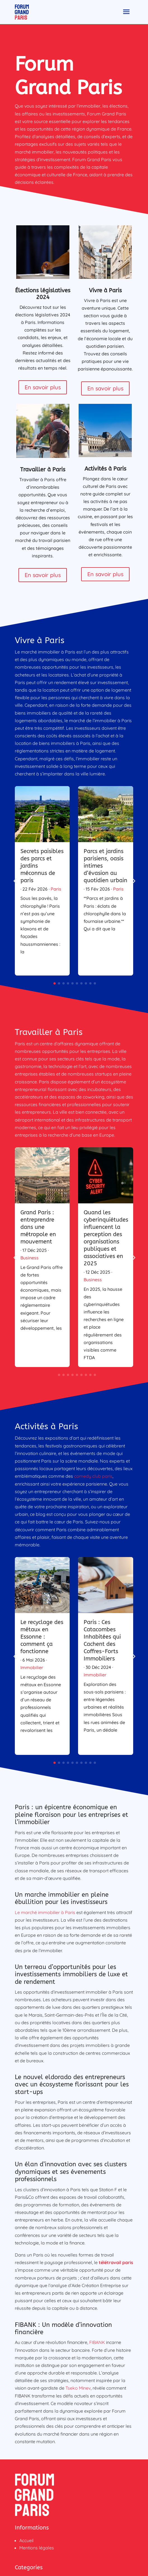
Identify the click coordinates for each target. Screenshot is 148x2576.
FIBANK (97, 2342)
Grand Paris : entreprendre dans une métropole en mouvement (38, 1227)
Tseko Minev (78, 2388)
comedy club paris (93, 1476)
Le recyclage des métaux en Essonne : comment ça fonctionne (41, 1637)
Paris (56, 889)
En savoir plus (43, 387)
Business (29, 1258)
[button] (133, 881)
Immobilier (31, 1667)
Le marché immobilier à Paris (45, 1912)
